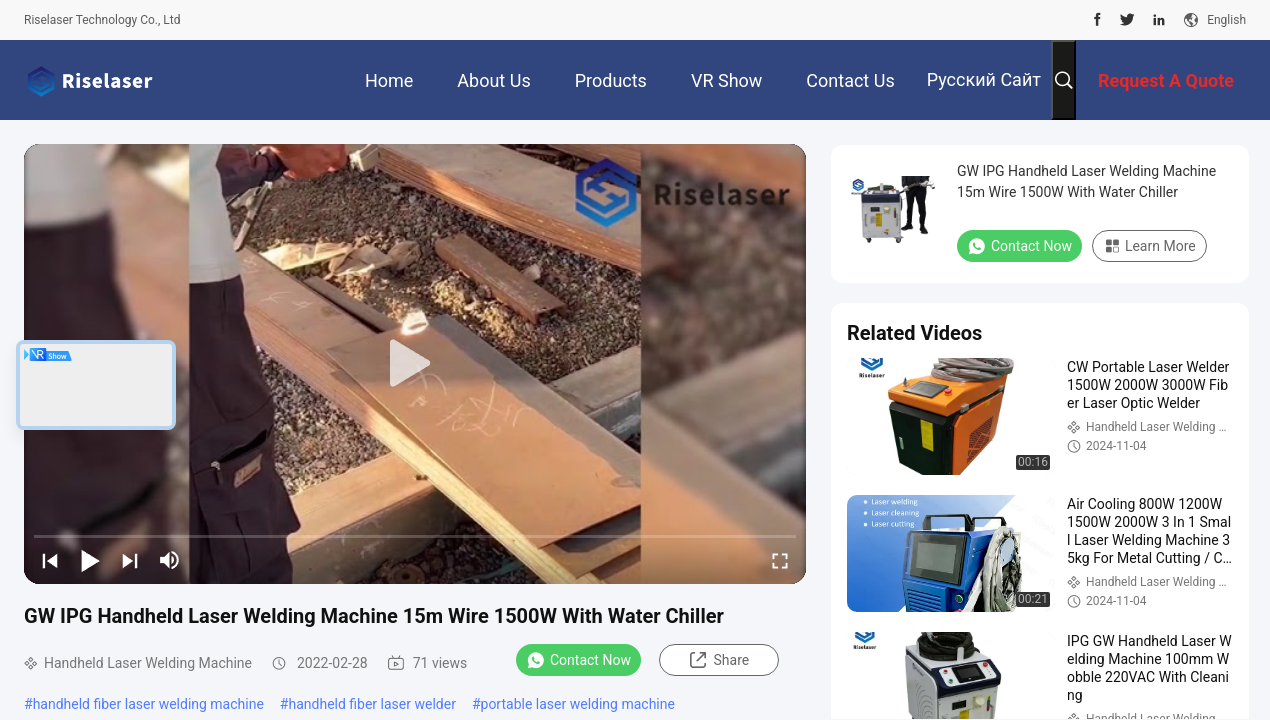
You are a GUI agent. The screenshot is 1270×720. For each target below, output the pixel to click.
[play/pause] (90, 560)
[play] (415, 364)
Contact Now (578, 660)
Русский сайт (984, 79)
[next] (130, 560)
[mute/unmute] (170, 560)
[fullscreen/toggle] (780, 560)
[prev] (50, 560)
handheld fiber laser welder (371, 704)
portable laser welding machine (578, 704)
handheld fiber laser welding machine (148, 704)
